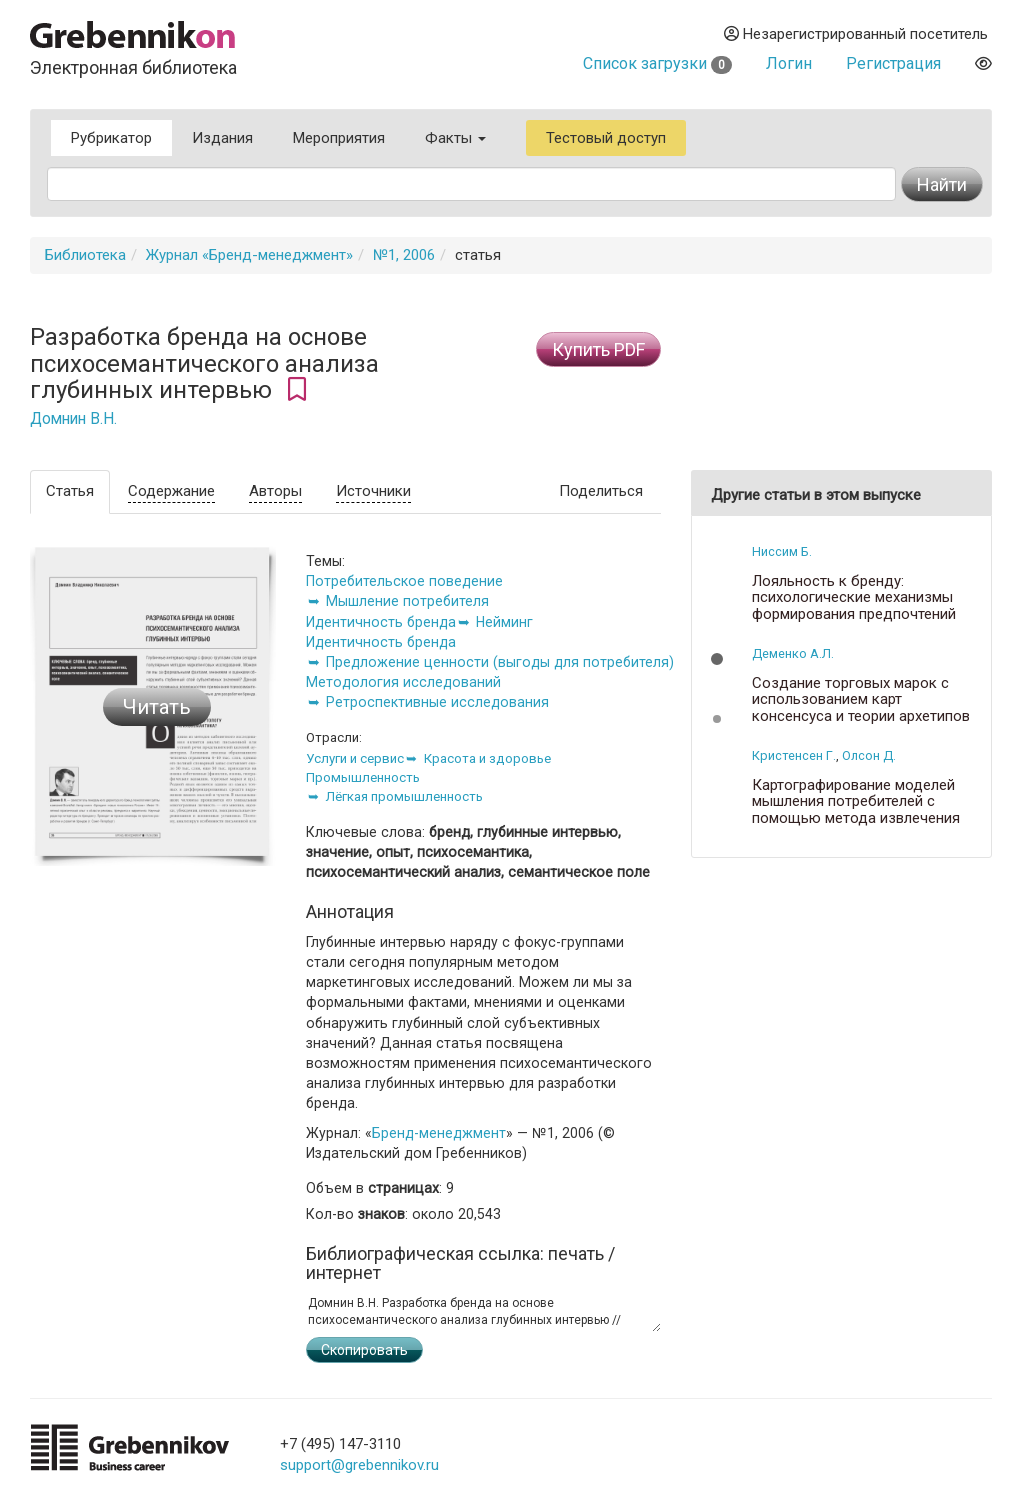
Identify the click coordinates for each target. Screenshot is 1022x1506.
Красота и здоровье (487, 758)
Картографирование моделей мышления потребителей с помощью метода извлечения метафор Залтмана (856, 810)
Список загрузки (657, 63)
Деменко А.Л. (793, 653)
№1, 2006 (404, 255)
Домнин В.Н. (73, 419)
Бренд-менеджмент (439, 1133)
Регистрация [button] (893, 63)
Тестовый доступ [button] (606, 138)
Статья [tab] (70, 491)
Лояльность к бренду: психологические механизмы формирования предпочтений (854, 598)
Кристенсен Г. (794, 755)
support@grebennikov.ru (359, 1465)
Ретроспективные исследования (437, 702)
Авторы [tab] (275, 491)
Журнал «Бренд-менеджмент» (249, 255)
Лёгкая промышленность (404, 796)
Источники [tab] (373, 491)
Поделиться (601, 491)
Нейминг (504, 622)
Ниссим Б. (782, 551)
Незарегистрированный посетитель (856, 34)
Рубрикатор (111, 138)
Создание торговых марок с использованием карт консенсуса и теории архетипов (861, 700)
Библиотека (85, 255)
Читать (157, 707)
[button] (717, 659)
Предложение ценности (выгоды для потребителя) (500, 662)
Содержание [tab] (171, 491)
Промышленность (363, 777)
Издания (222, 138)
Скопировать (364, 1350)
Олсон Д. (869, 755)
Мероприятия (339, 138)
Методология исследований (403, 682)
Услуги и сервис (355, 758)
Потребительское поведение (404, 581)
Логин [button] (789, 63)
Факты (455, 138)
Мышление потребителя (407, 601)
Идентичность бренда (381, 622)
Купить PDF (598, 349)
